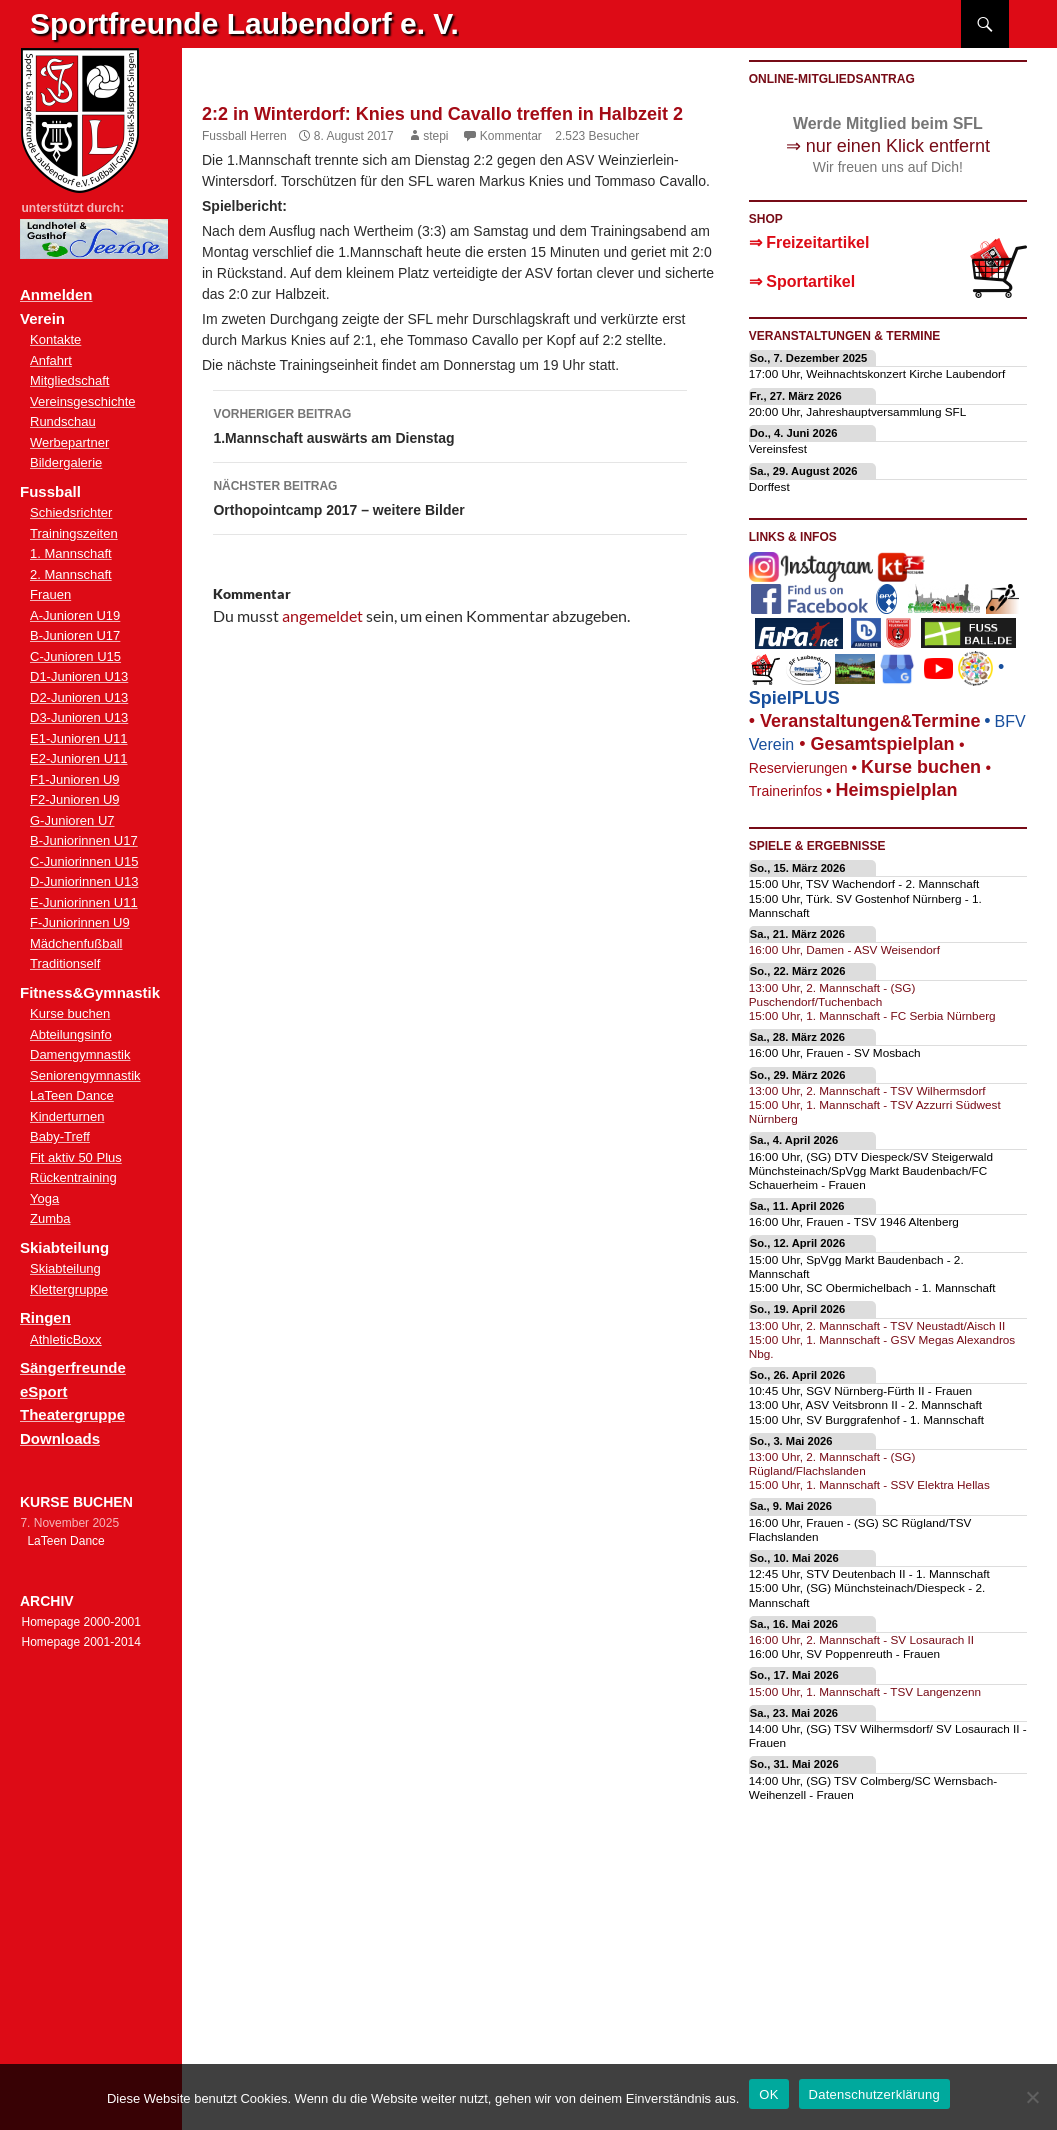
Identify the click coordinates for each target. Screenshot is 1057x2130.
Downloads (60, 1438)
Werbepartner (69, 442)
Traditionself (65, 963)
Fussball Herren (244, 136)
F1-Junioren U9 (75, 779)
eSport (44, 1391)
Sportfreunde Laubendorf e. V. (244, 23)
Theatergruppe (72, 1414)
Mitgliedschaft (69, 380)
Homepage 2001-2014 (80, 1642)
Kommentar (511, 136)
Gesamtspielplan (882, 744)
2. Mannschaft (71, 574)
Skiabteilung (65, 1268)
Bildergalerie (66, 462)
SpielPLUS (794, 698)
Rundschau (63, 421)
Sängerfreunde (73, 1367)
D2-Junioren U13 (79, 697)
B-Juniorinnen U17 (84, 840)
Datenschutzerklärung (874, 2094)
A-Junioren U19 (75, 615)
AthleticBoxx (66, 1339)
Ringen (45, 1317)
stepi (435, 136)
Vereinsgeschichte (83, 401)
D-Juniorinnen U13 (84, 881)
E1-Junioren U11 (79, 738)
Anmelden (56, 294)
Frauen (50, 594)
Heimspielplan (897, 790)
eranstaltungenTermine (870, 721)
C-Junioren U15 (75, 656)
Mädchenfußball (76, 943)
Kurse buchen (70, 1013)
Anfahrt (51, 360)
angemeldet (322, 615)
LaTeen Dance (72, 1095)
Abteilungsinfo (71, 1034)
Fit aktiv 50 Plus (76, 1157)
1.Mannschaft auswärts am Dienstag (450, 424)
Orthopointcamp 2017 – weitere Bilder (450, 496)
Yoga (44, 1198)
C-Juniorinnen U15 (84, 861)
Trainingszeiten (74, 533)
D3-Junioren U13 (79, 717)
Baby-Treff (60, 1136)
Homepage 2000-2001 (80, 1622)
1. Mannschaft (71, 553)
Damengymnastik (80, 1054)
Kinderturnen (67, 1116)
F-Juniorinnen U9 (80, 922)
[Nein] (1032, 2097)
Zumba (50, 1218)
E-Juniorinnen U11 (84, 902)
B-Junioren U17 (75, 635)
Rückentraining (73, 1177)
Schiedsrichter (71, 512)
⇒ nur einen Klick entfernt (888, 146)
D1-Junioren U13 (79, 676)
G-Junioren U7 (72, 820)
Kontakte (55, 339)
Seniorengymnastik (85, 1075)
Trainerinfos (785, 791)
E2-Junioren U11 (79, 758)
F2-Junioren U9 (75, 799)
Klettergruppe (69, 1289)
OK (768, 2094)
